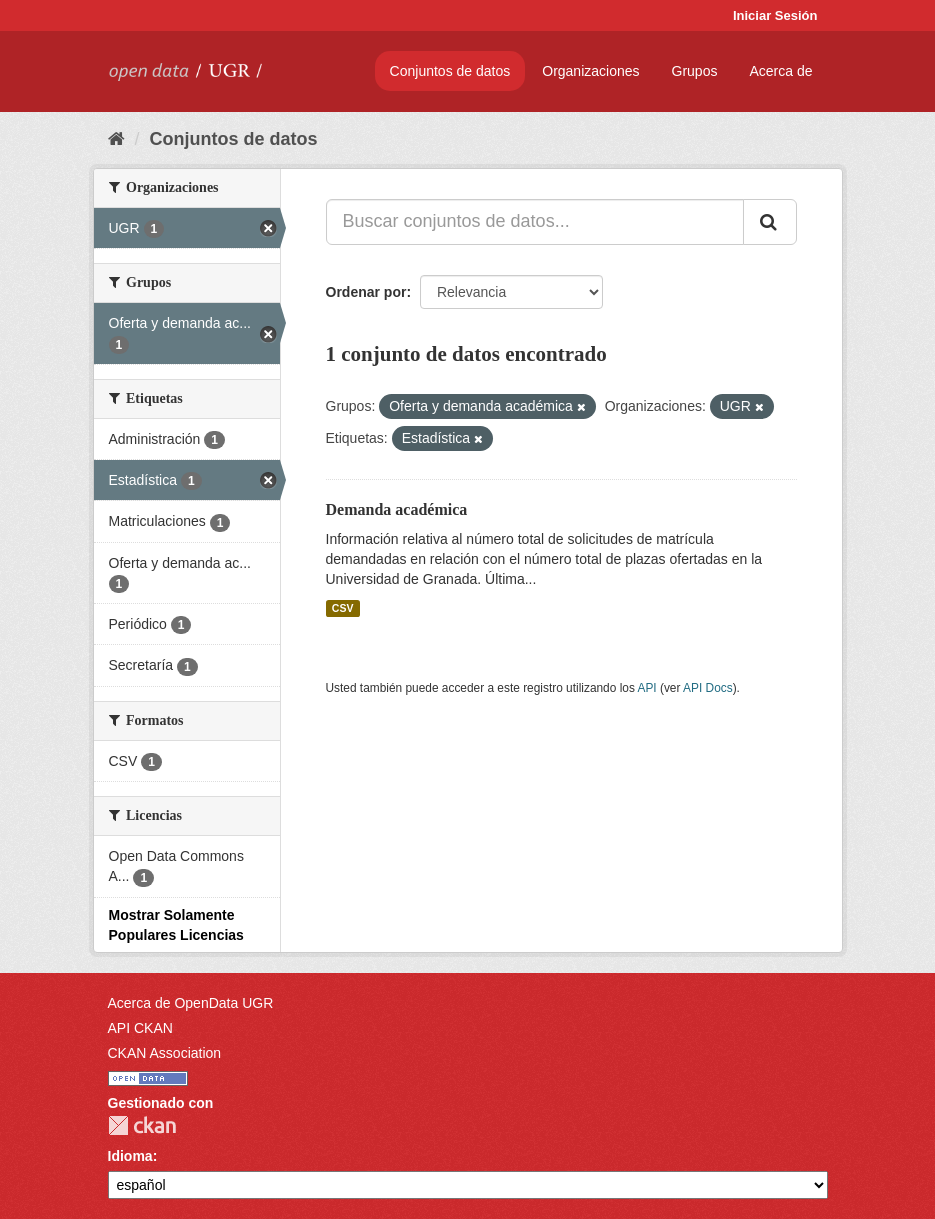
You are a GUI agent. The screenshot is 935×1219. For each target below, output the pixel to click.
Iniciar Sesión (775, 15)
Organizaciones (590, 71)
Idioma (130, 1156)
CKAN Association (165, 1053)
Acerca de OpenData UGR (191, 1003)
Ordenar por (366, 292)
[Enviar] (770, 222)
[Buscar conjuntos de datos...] (535, 222)
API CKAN (140, 1028)
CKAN (142, 1125)
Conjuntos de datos (450, 71)
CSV (343, 608)
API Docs (708, 688)
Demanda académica (397, 509)
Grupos (695, 71)
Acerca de (780, 71)
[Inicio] (116, 139)
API (646, 688)
